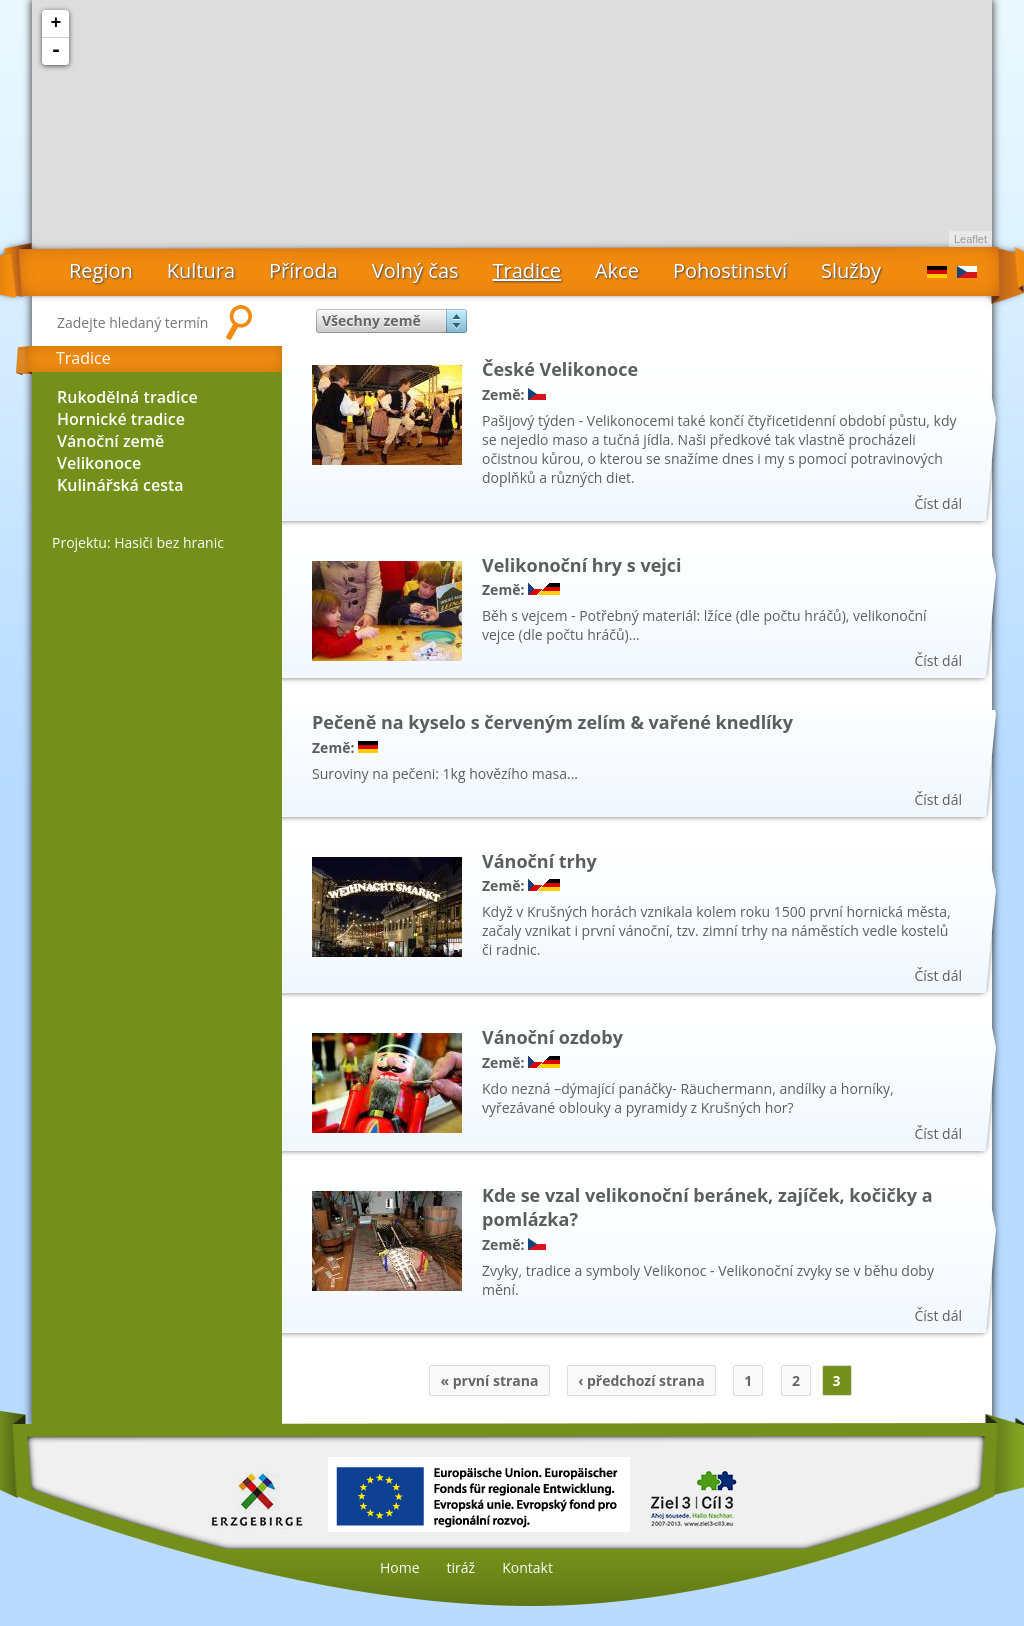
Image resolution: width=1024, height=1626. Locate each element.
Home (400, 1567)
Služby (851, 270)
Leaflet (970, 239)
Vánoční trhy (539, 861)
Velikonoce (99, 463)
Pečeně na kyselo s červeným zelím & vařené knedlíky (552, 722)
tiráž (461, 1567)
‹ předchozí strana (641, 1380)
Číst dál (938, 503)
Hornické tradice (121, 419)
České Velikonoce (560, 369)
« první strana (489, 1380)
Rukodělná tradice (127, 397)
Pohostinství (730, 270)
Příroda (303, 270)
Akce (617, 270)
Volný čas (415, 270)
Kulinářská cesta (120, 485)
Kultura (201, 270)
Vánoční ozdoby (552, 1037)
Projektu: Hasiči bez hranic (138, 542)
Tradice (527, 270)
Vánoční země (110, 441)
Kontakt (527, 1567)
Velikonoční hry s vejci (582, 565)
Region (101, 270)
